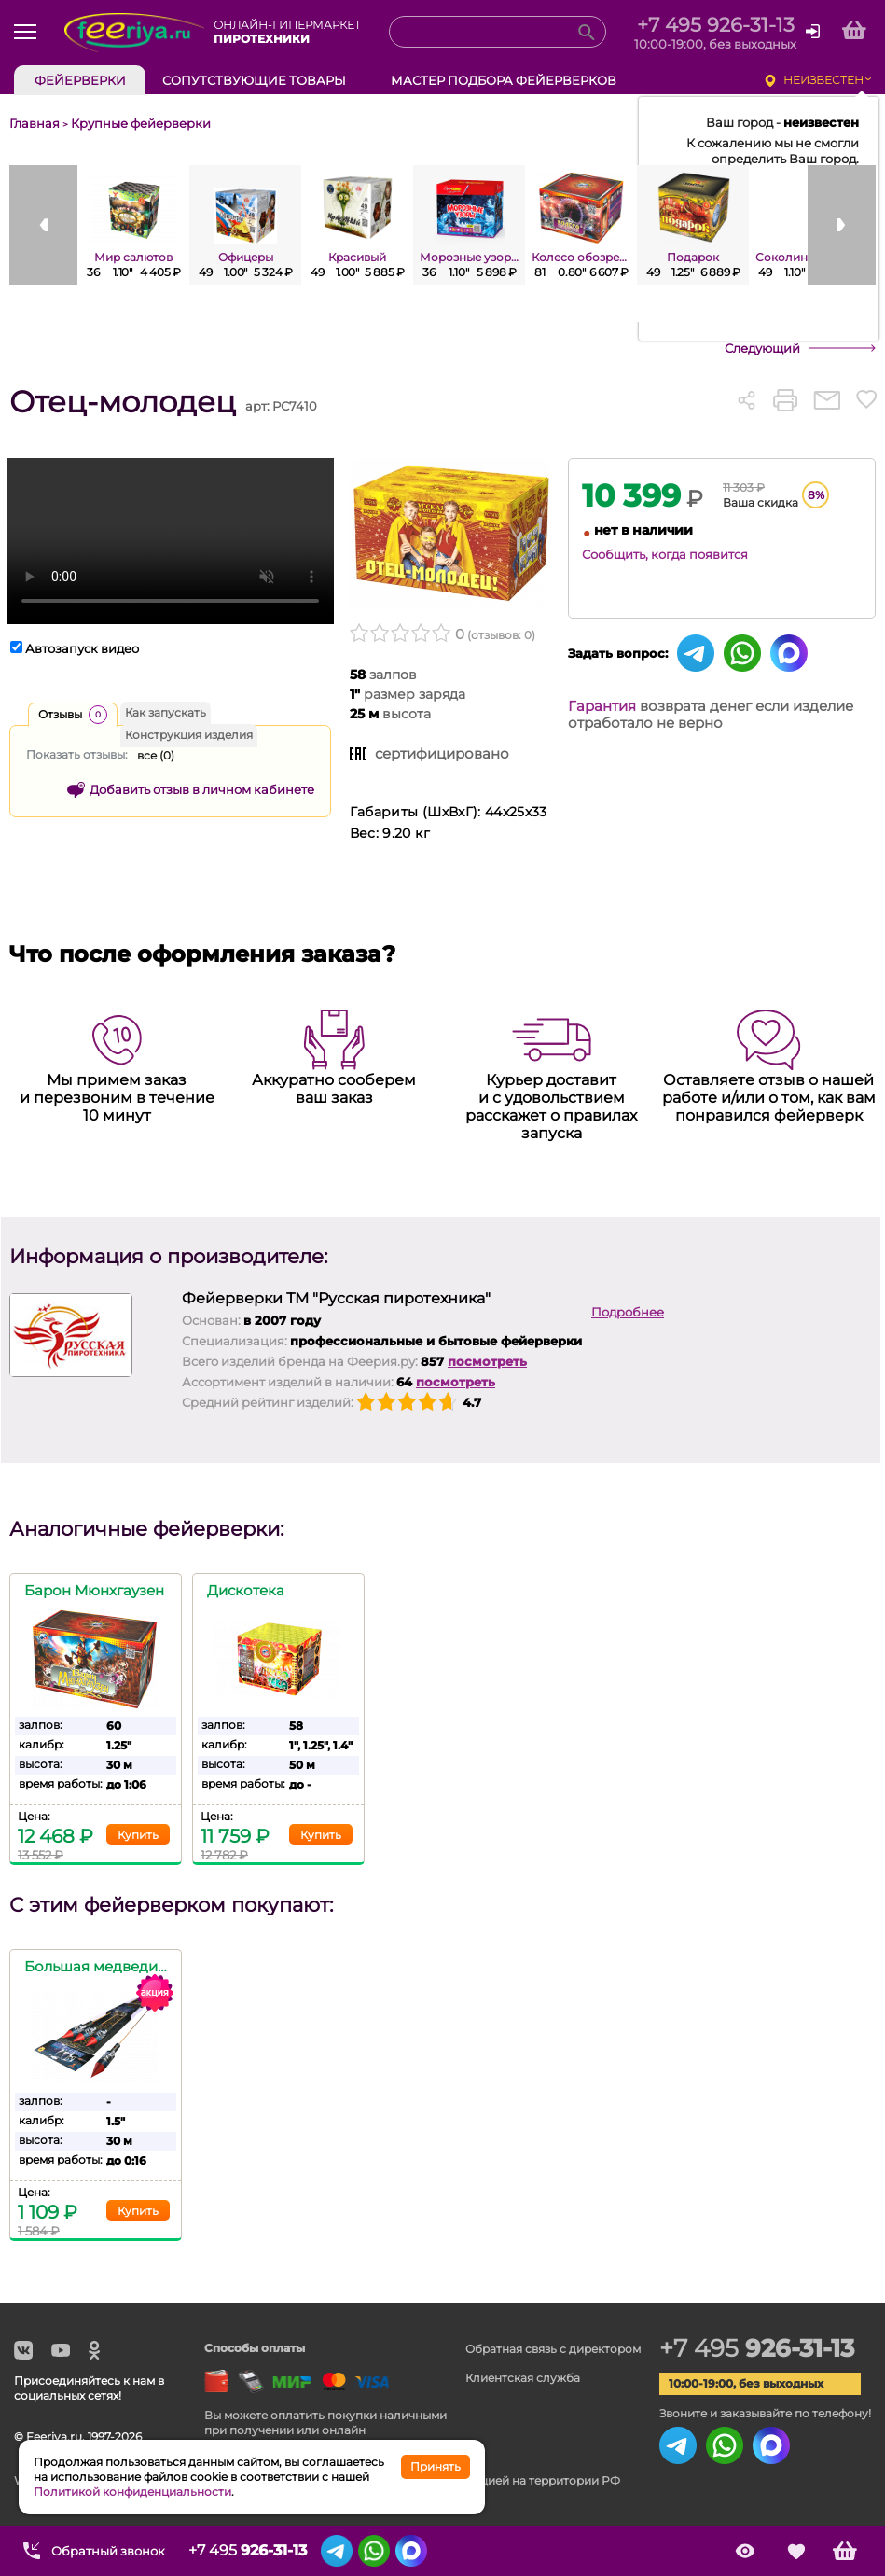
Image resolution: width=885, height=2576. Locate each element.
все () (155, 755)
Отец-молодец (122, 401)
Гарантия (602, 706)
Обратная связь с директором (553, 2349)
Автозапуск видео (82, 648)
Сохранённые (796, 2551)
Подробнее (627, 1311)
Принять (435, 2466)
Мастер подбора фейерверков (503, 80)
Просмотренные (744, 2551)
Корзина (845, 2551)
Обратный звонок (108, 2550)
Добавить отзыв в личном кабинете (202, 789)
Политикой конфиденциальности (132, 2492)
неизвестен (823, 80)
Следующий (762, 348)
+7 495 (756, 2348)
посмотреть (487, 1361)
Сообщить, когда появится (665, 554)
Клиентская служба (522, 2378)
